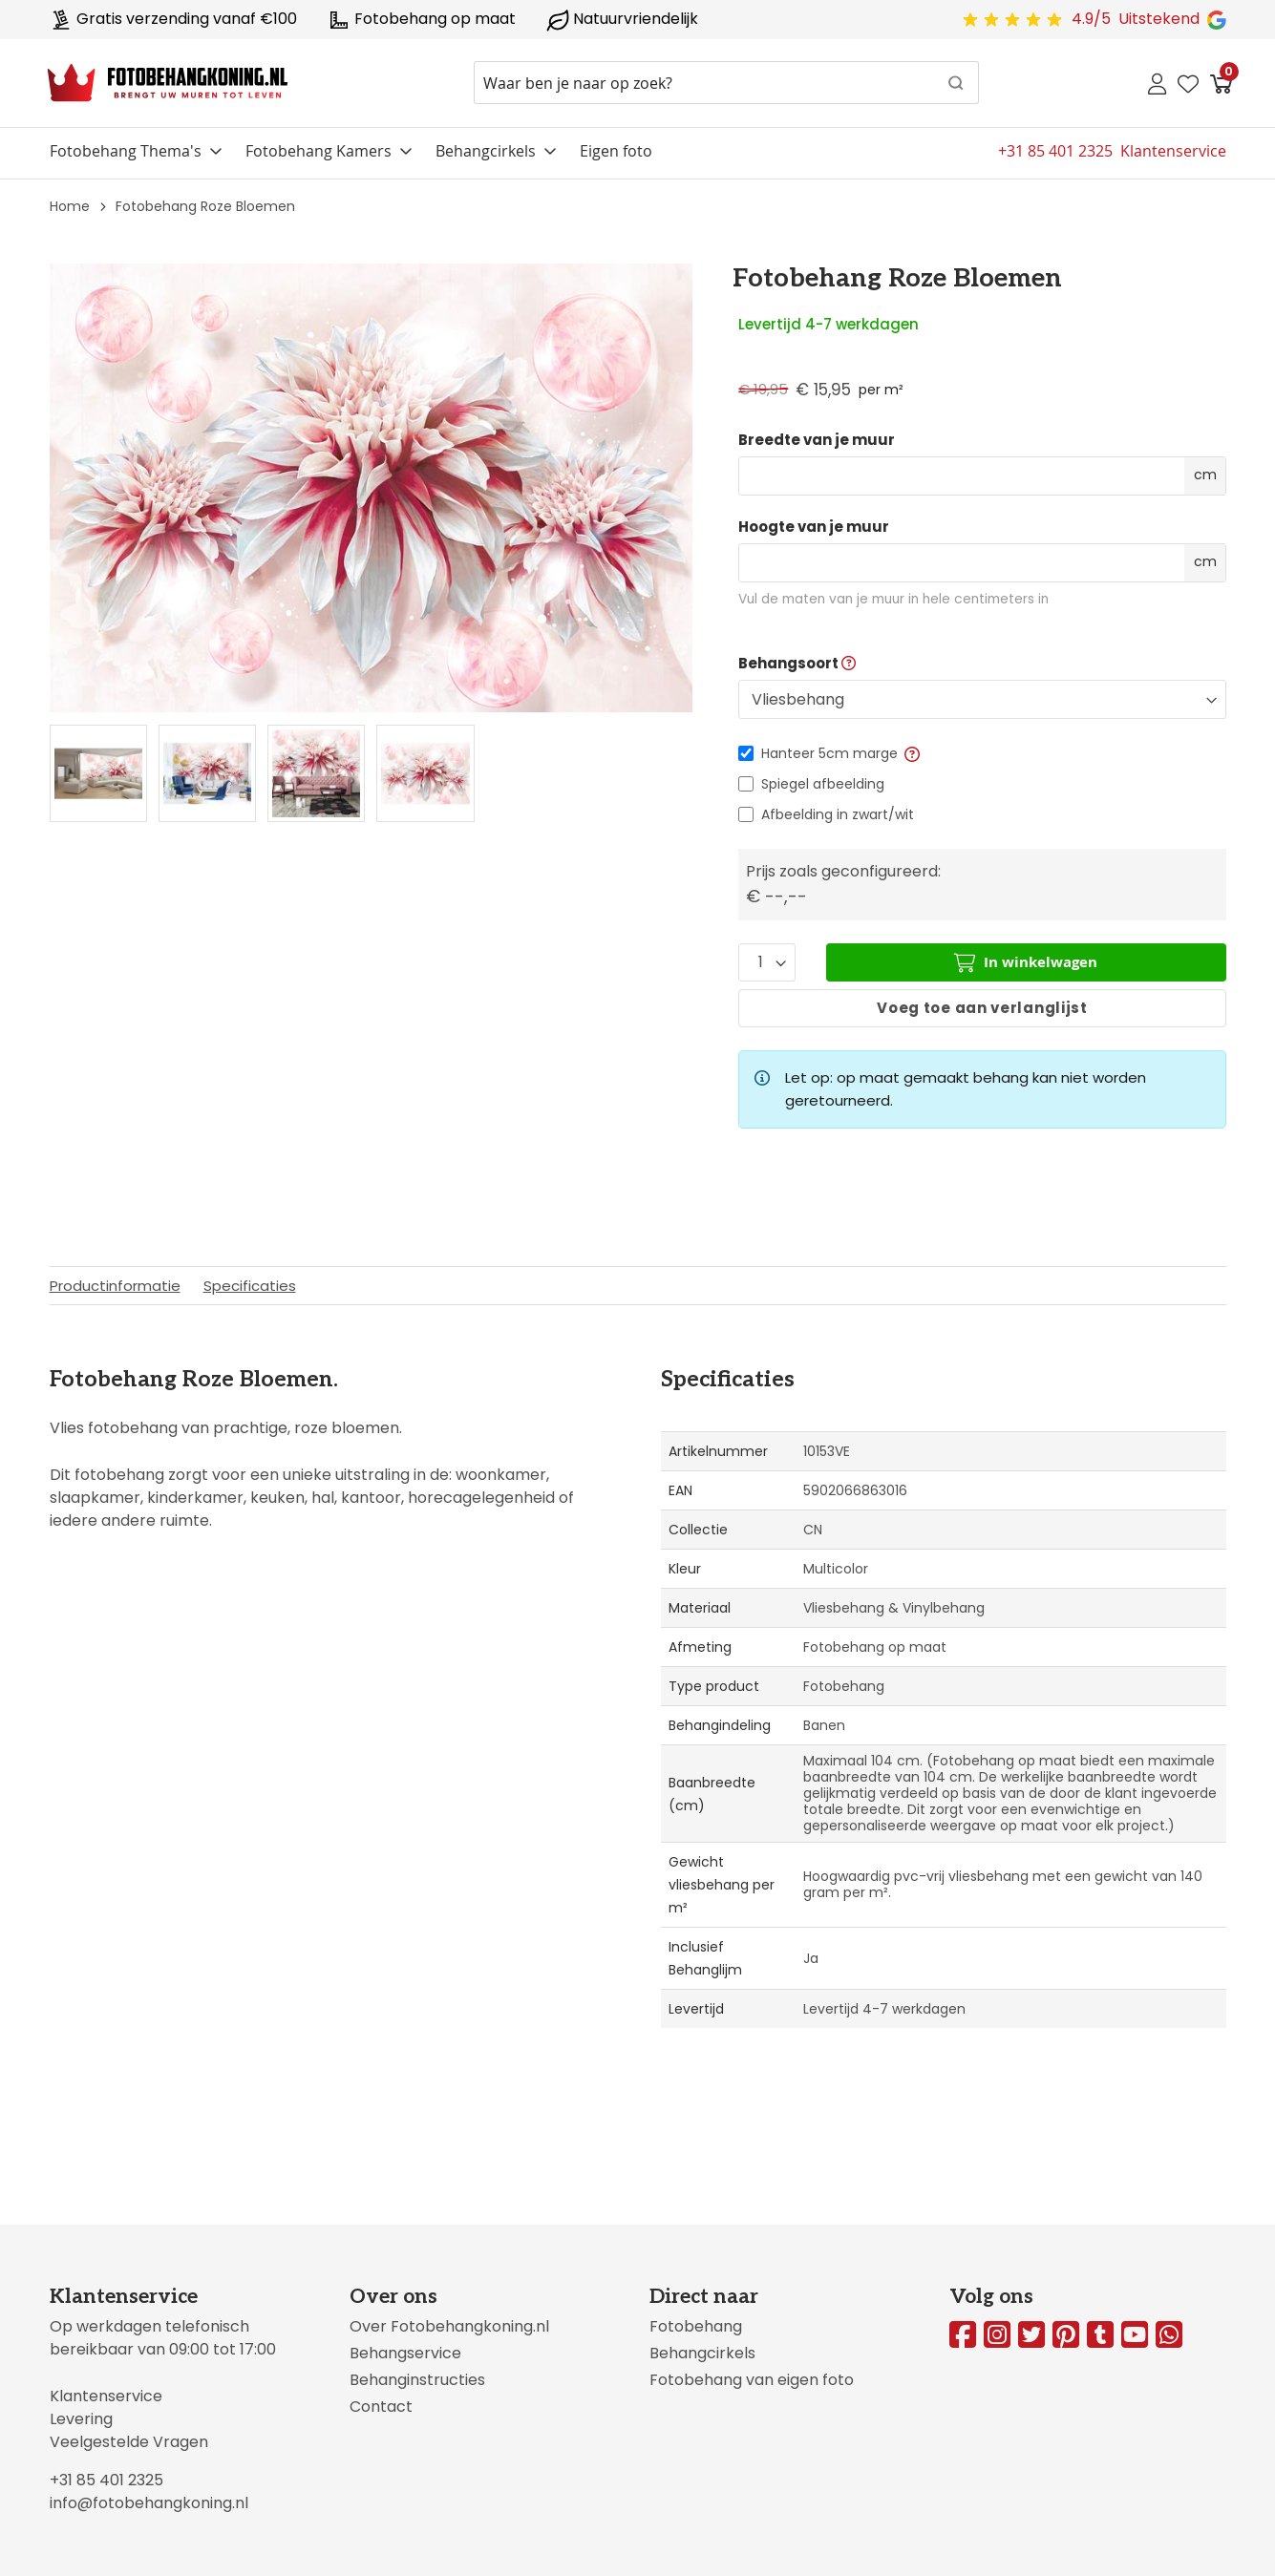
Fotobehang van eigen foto (751, 2380)
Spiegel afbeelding (822, 783)
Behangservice (405, 2353)
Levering (81, 2419)
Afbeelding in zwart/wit (837, 814)
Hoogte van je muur (813, 527)
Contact (381, 2407)
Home (70, 206)
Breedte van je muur (816, 440)
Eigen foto (616, 150)
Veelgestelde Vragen (129, 2442)
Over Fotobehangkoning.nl (449, 2326)
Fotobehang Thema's (126, 150)
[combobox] (726, 82)
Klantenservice (106, 2396)
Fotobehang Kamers (318, 150)
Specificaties (249, 1285)
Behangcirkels (486, 150)
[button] (911, 753)
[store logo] (167, 83)
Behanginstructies (417, 2380)
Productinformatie (115, 1285)
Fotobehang (695, 2326)
